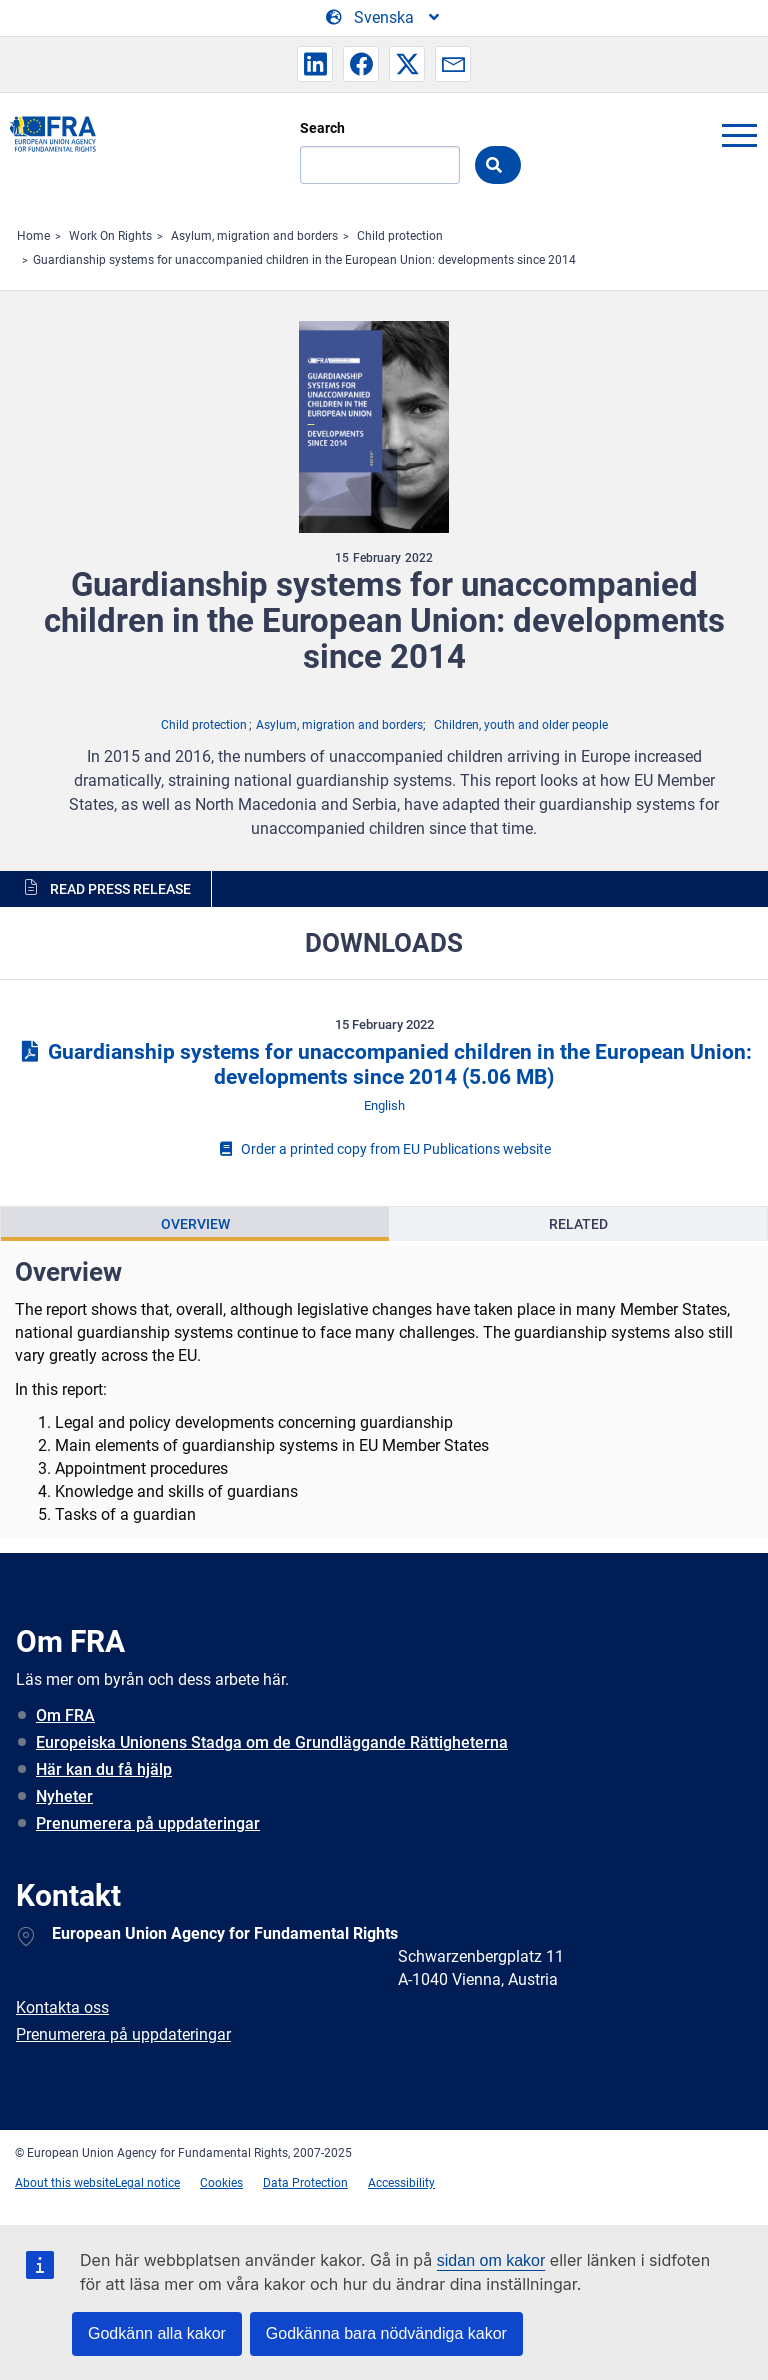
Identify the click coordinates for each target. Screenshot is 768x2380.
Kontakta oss (62, 2007)
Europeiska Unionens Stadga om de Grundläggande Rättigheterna (272, 1742)
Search (322, 128)
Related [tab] (578, 1224)
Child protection (400, 236)
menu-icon (739, 135)
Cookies (221, 2183)
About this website (65, 2183)
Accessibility (401, 2183)
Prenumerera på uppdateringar (148, 1823)
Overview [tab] (195, 1224)
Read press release (120, 889)
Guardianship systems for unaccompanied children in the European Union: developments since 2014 (304, 260)
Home (33, 236)
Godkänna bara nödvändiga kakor (386, 2333)
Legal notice (147, 2183)
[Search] (380, 165)
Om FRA (65, 1715)
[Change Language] (384, 18)
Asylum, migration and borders (254, 236)
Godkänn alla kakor (157, 2333)
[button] (315, 64)
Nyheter (64, 1796)
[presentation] (195, 1224)
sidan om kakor (491, 2260)
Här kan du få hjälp (104, 1769)
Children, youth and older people (521, 725)
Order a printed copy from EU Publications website (384, 1149)
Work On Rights (110, 236)
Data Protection (305, 2183)
